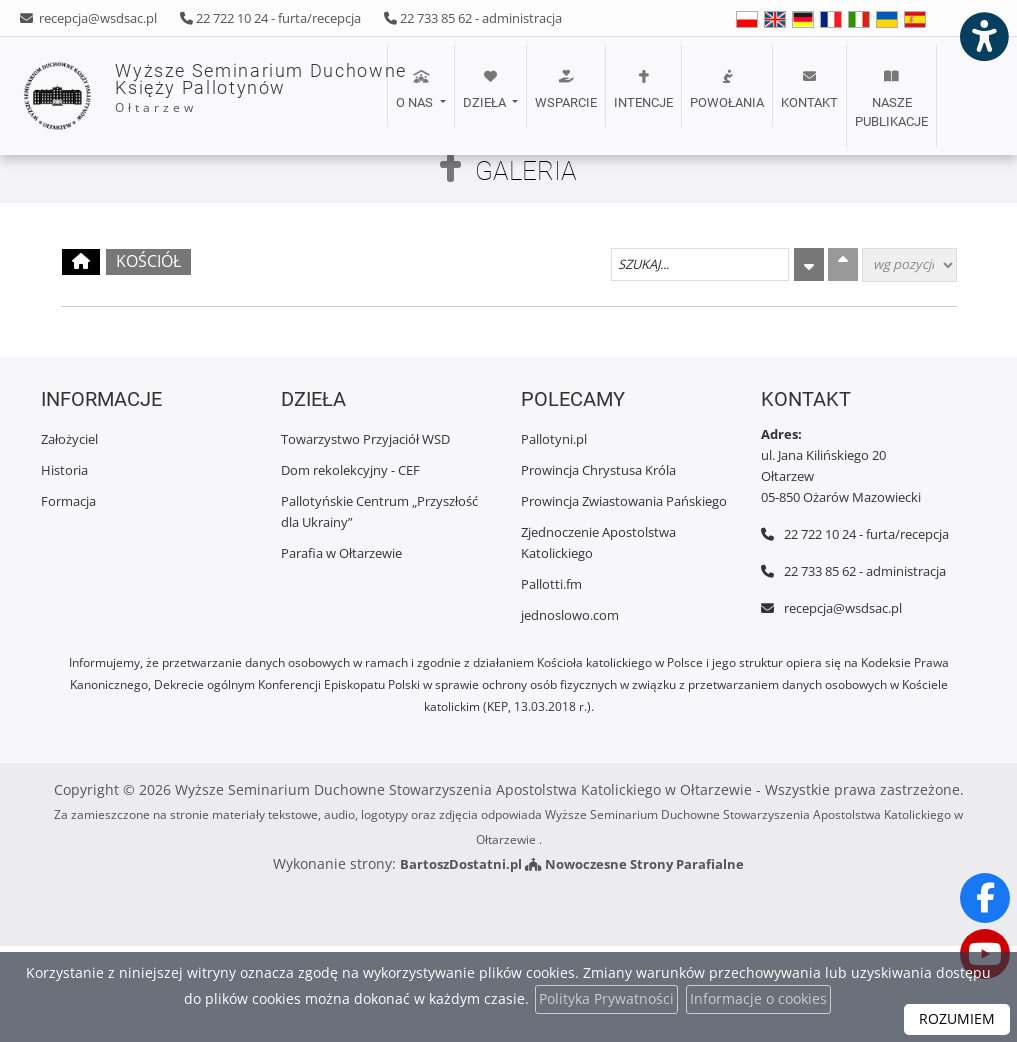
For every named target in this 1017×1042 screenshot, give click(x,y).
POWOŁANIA (727, 89)
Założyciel (69, 439)
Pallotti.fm (551, 584)
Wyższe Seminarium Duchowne (195, 96)
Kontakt (809, 89)
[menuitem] (420, 96)
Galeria (526, 170)
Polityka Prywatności (606, 999)
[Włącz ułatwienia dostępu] (983, 34)
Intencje (643, 89)
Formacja (68, 501)
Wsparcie (566, 89)
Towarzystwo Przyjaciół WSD (365, 439)
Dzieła (486, 89)
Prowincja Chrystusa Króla (598, 470)
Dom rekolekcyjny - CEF (350, 470)
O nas (416, 89)
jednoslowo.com (570, 615)
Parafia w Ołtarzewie (341, 553)
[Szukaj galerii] (700, 264)
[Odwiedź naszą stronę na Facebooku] (985, 898)
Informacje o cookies (758, 999)
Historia (64, 470)
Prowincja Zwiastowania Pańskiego (624, 501)
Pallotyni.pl (554, 439)
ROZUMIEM (957, 1019)
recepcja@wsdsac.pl (96, 18)
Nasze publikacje (891, 99)
